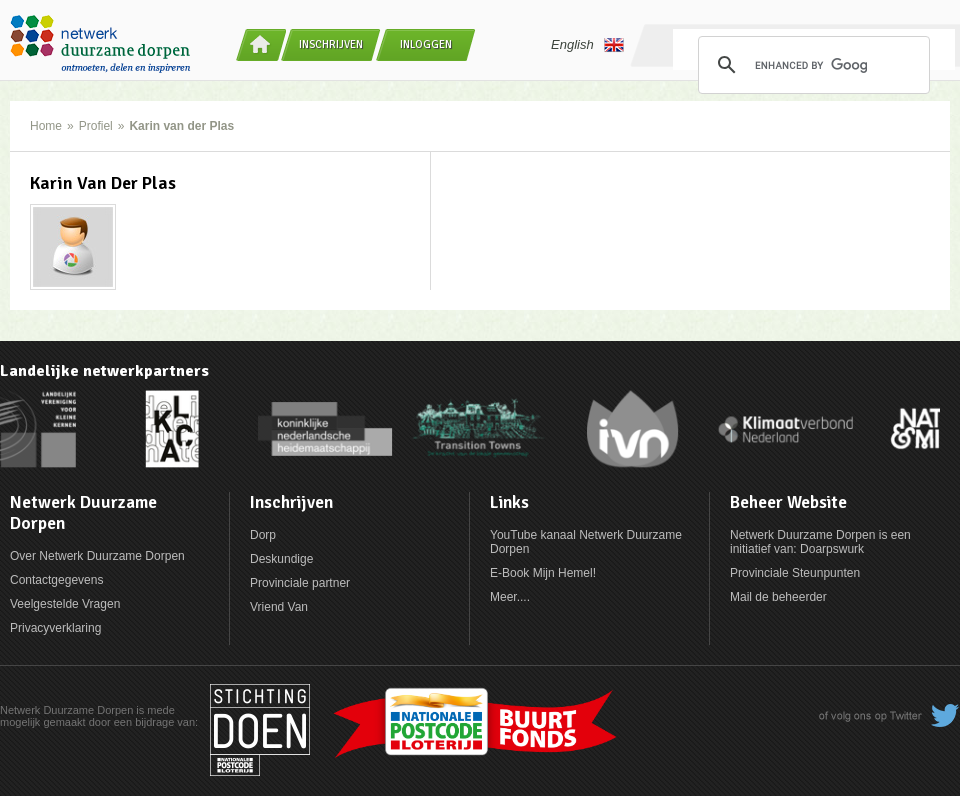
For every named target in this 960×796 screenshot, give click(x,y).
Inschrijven (331, 44)
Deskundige (281, 559)
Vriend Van (279, 607)
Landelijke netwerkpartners (104, 371)
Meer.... (510, 597)
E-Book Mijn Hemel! (543, 573)
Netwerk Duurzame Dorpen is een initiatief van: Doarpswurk (820, 542)
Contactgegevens (56, 580)
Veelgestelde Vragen (65, 604)
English (587, 45)
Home (46, 126)
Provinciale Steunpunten (795, 573)
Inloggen (426, 44)
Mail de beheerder (778, 597)
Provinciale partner (300, 583)
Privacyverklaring (55, 628)
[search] (811, 65)
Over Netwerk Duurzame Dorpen (97, 556)
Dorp (263, 535)
